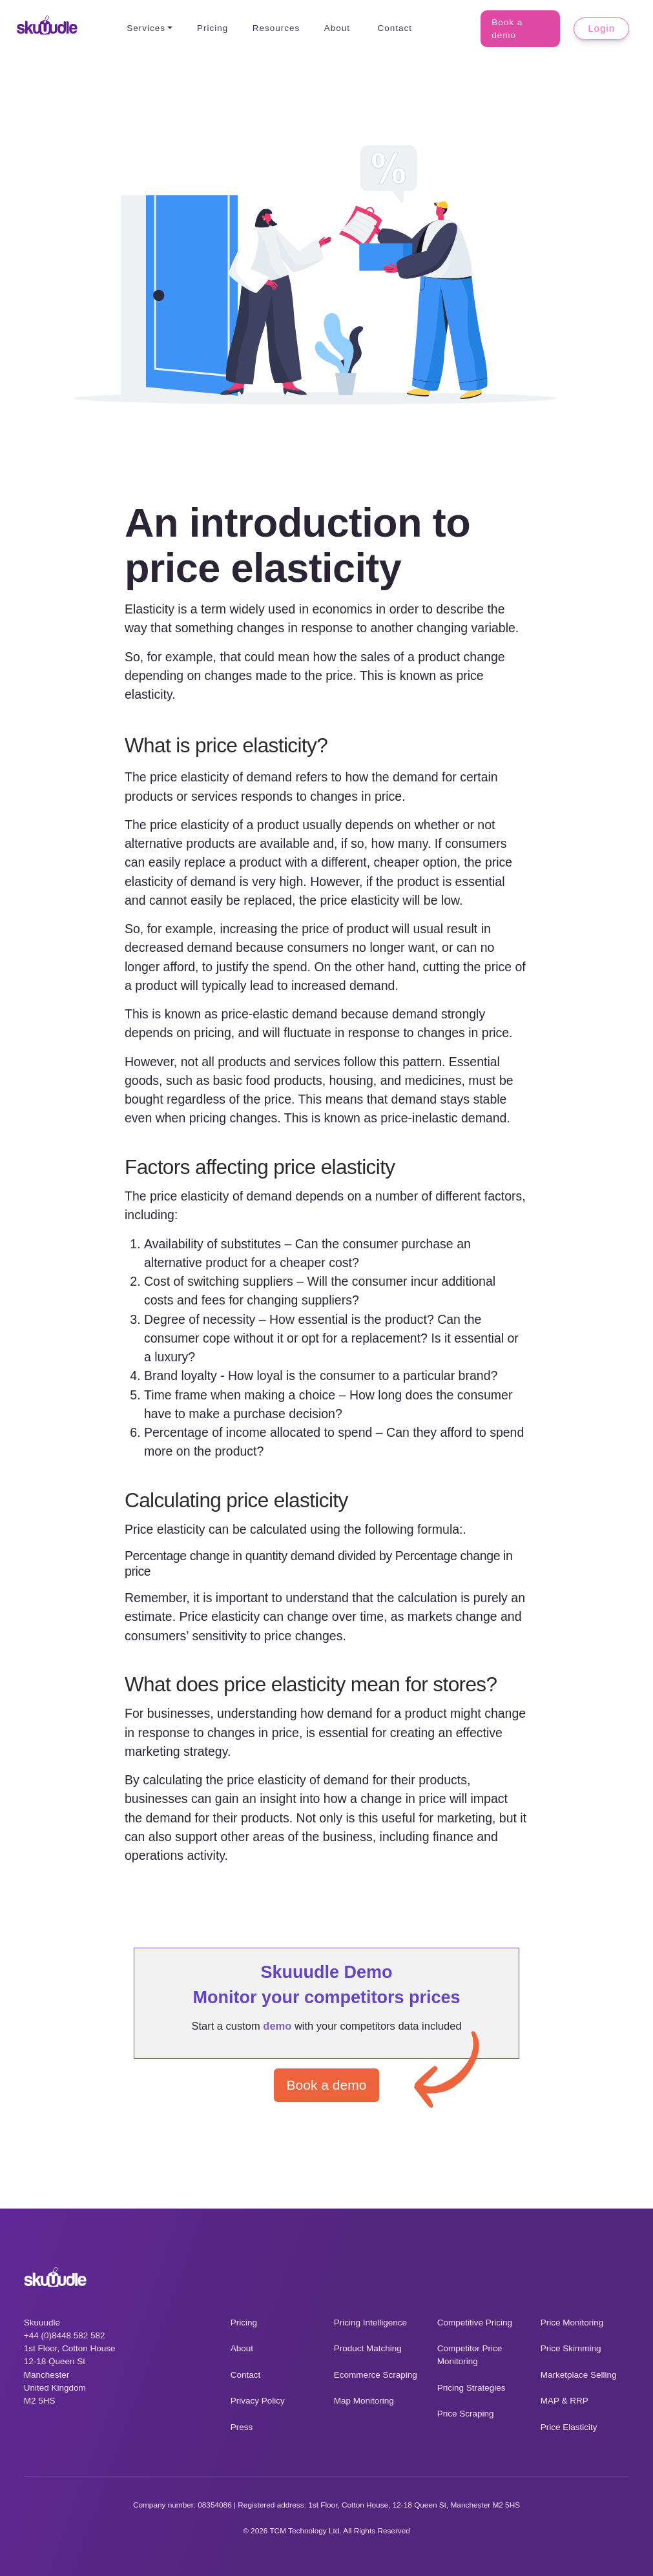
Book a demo (519, 29)
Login (602, 28)
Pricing (209, 28)
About (333, 28)
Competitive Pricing (474, 2322)
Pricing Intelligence (370, 2322)
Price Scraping (465, 2413)
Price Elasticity (569, 2427)
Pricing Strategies (471, 2388)
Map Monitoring (364, 2401)
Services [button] (142, 28)
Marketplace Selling (579, 2375)
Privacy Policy (258, 2401)
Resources (272, 28)
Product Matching (368, 2348)
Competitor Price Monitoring (470, 2355)
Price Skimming (571, 2348)
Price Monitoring (572, 2322)
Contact (391, 28)
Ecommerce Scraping (375, 2375)
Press (242, 2427)
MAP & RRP (564, 2401)
